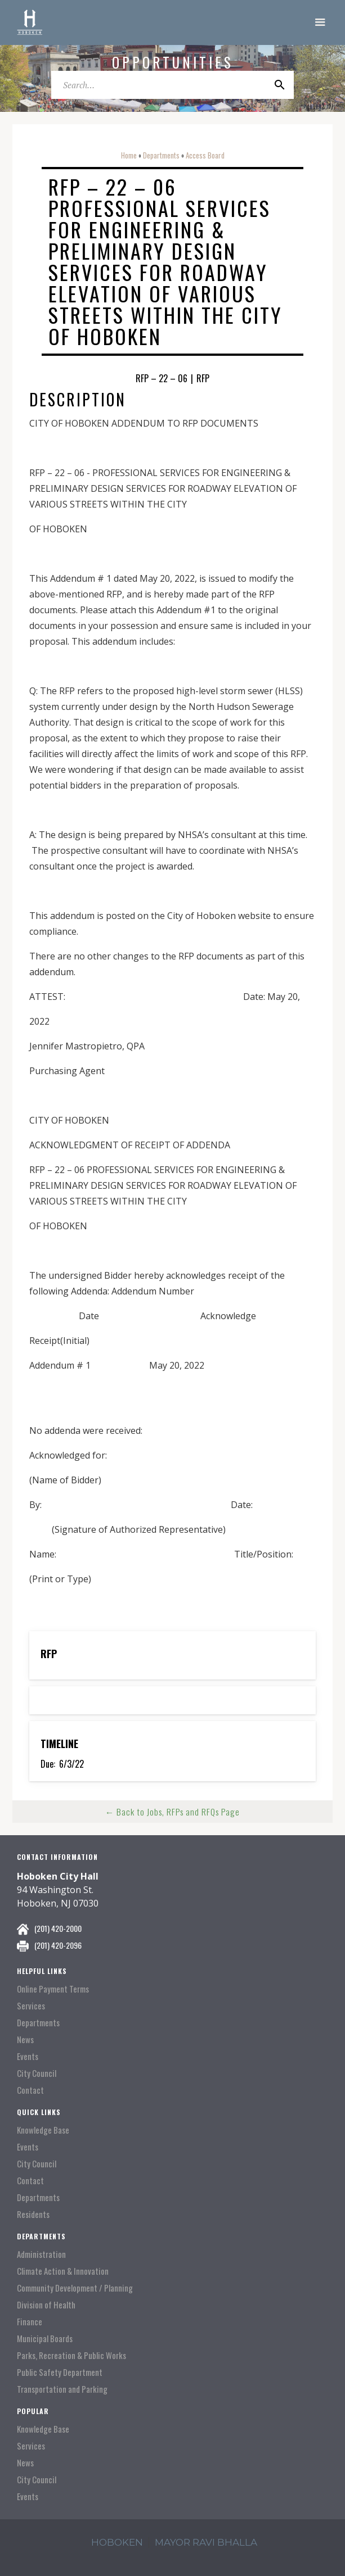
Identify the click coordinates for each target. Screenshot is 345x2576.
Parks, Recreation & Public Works (71, 2355)
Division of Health (46, 2305)
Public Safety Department (59, 2372)
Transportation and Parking (62, 2389)
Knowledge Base (43, 2130)
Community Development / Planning (75, 2288)
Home (129, 155)
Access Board (205, 155)
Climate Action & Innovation (63, 2271)
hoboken (117, 2542)
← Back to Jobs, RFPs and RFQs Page (172, 1811)
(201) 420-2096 (58, 1945)
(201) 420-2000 (58, 1928)
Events (27, 2056)
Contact (30, 2090)
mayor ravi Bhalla (206, 2542)
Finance (29, 2322)
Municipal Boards (45, 2338)
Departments (161, 155)
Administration (41, 2254)
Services (31, 2006)
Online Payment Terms (53, 1989)
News (25, 2039)
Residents (33, 2214)
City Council (36, 2073)
